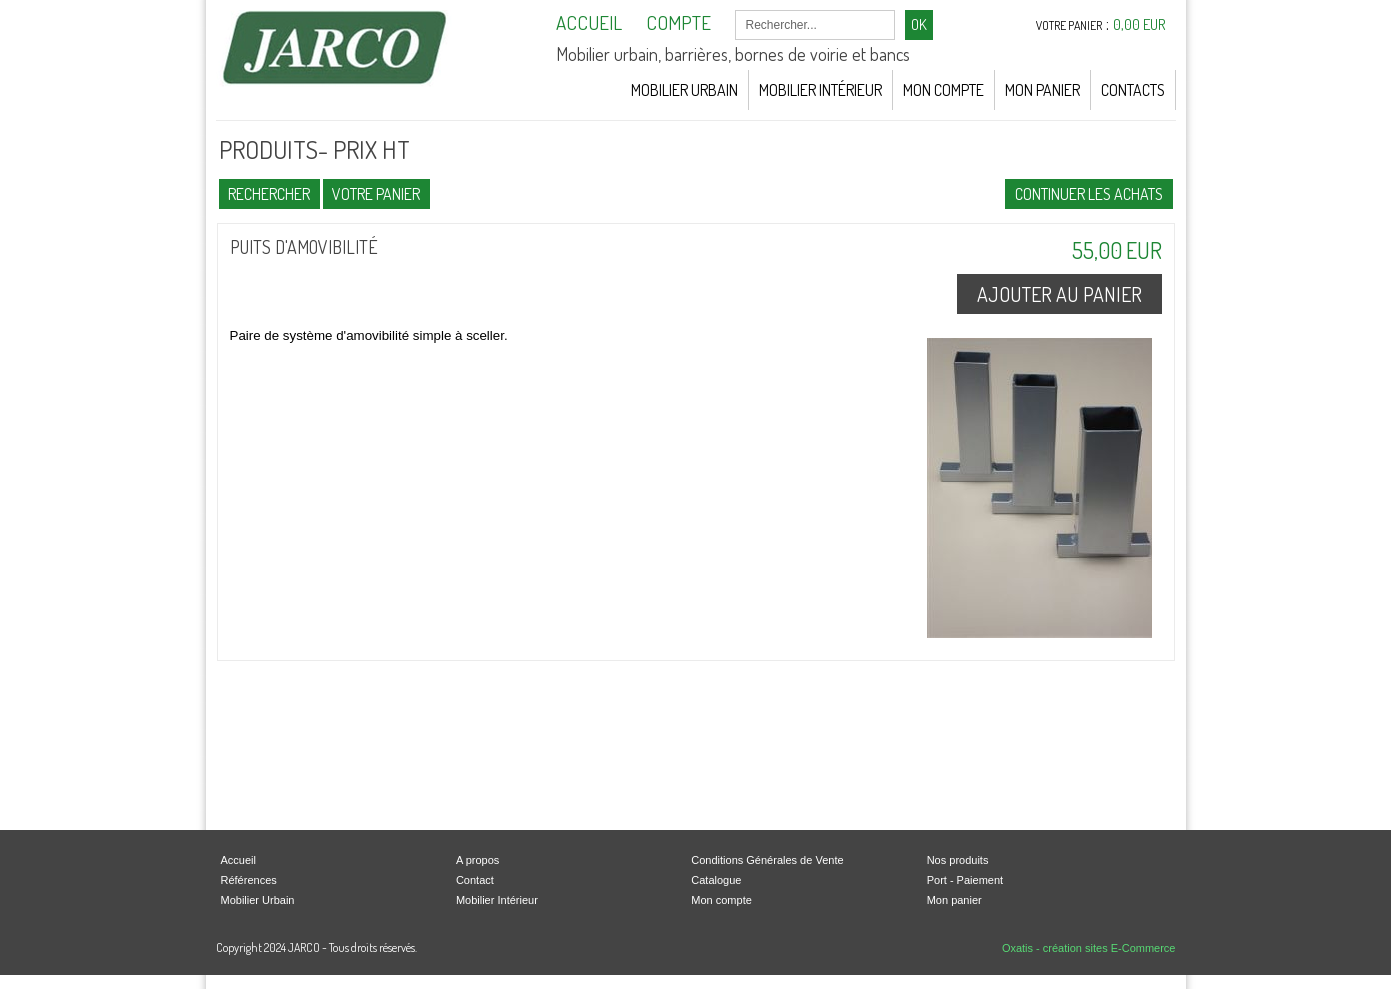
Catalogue (716, 880)
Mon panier (954, 900)
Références (249, 880)
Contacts (1133, 90)
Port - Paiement (965, 880)
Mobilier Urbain (684, 90)
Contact (475, 880)
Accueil (238, 860)
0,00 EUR (1139, 24)
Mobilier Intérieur (820, 90)
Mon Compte (943, 90)
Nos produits (958, 860)
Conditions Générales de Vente (767, 860)
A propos (477, 860)
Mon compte (721, 900)
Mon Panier (1042, 90)
